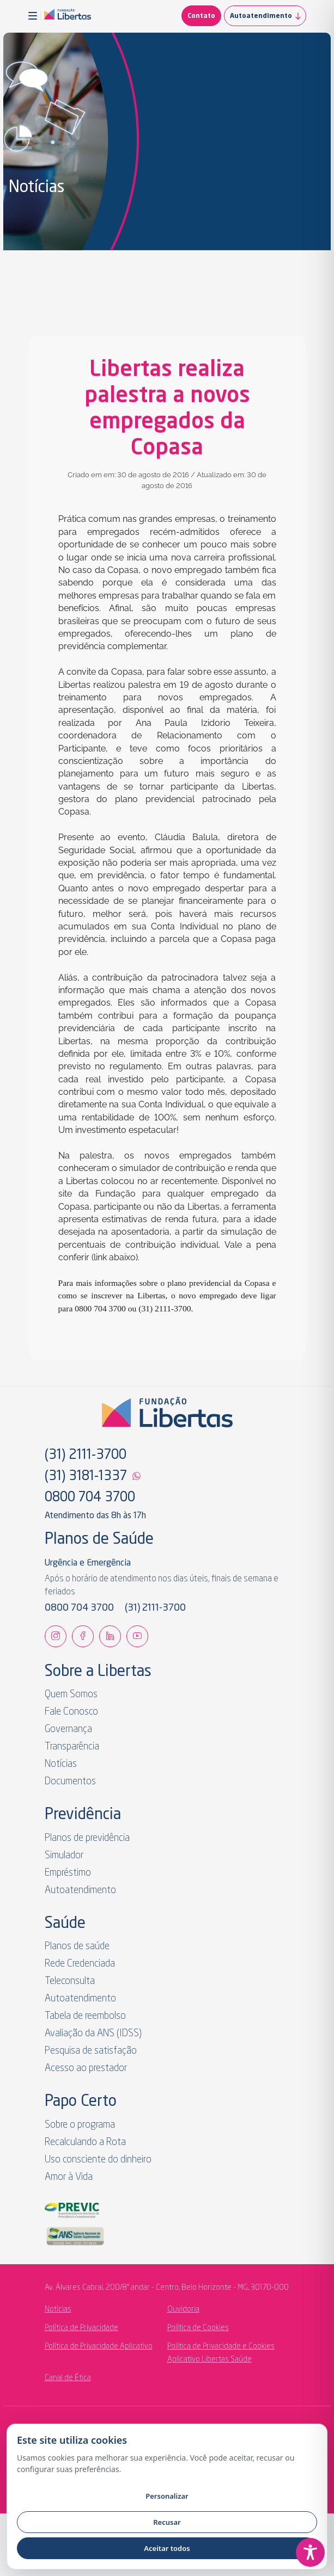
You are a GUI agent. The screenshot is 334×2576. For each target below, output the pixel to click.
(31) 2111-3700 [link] (85, 1455)
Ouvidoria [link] (183, 2309)
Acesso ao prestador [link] (86, 2068)
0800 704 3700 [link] (90, 1498)
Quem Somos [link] (71, 1694)
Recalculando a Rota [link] (85, 2142)
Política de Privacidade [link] (81, 2328)
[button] (34, 16)
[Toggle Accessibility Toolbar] (310, 2552)
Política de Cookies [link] (198, 2328)
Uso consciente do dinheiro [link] (98, 2160)
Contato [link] (201, 16)
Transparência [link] (72, 1747)
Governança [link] (68, 1729)
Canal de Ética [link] (68, 2378)
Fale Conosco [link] (71, 1712)
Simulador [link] (64, 1855)
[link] (67, 16)
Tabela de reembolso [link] (85, 2016)
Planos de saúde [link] (77, 1946)
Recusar (166, 2522)
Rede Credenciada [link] (80, 1964)
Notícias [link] (61, 1764)
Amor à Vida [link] (69, 2177)
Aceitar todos (167, 2548)
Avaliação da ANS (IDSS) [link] (93, 2033)
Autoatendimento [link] (268, 15)
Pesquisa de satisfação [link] (91, 2051)
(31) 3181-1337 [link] (86, 1476)
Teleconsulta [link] (70, 1981)
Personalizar (166, 2496)
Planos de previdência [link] (87, 1838)
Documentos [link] (70, 1781)
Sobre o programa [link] (80, 2125)
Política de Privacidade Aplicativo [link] (99, 2346)
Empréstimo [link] (68, 1873)
